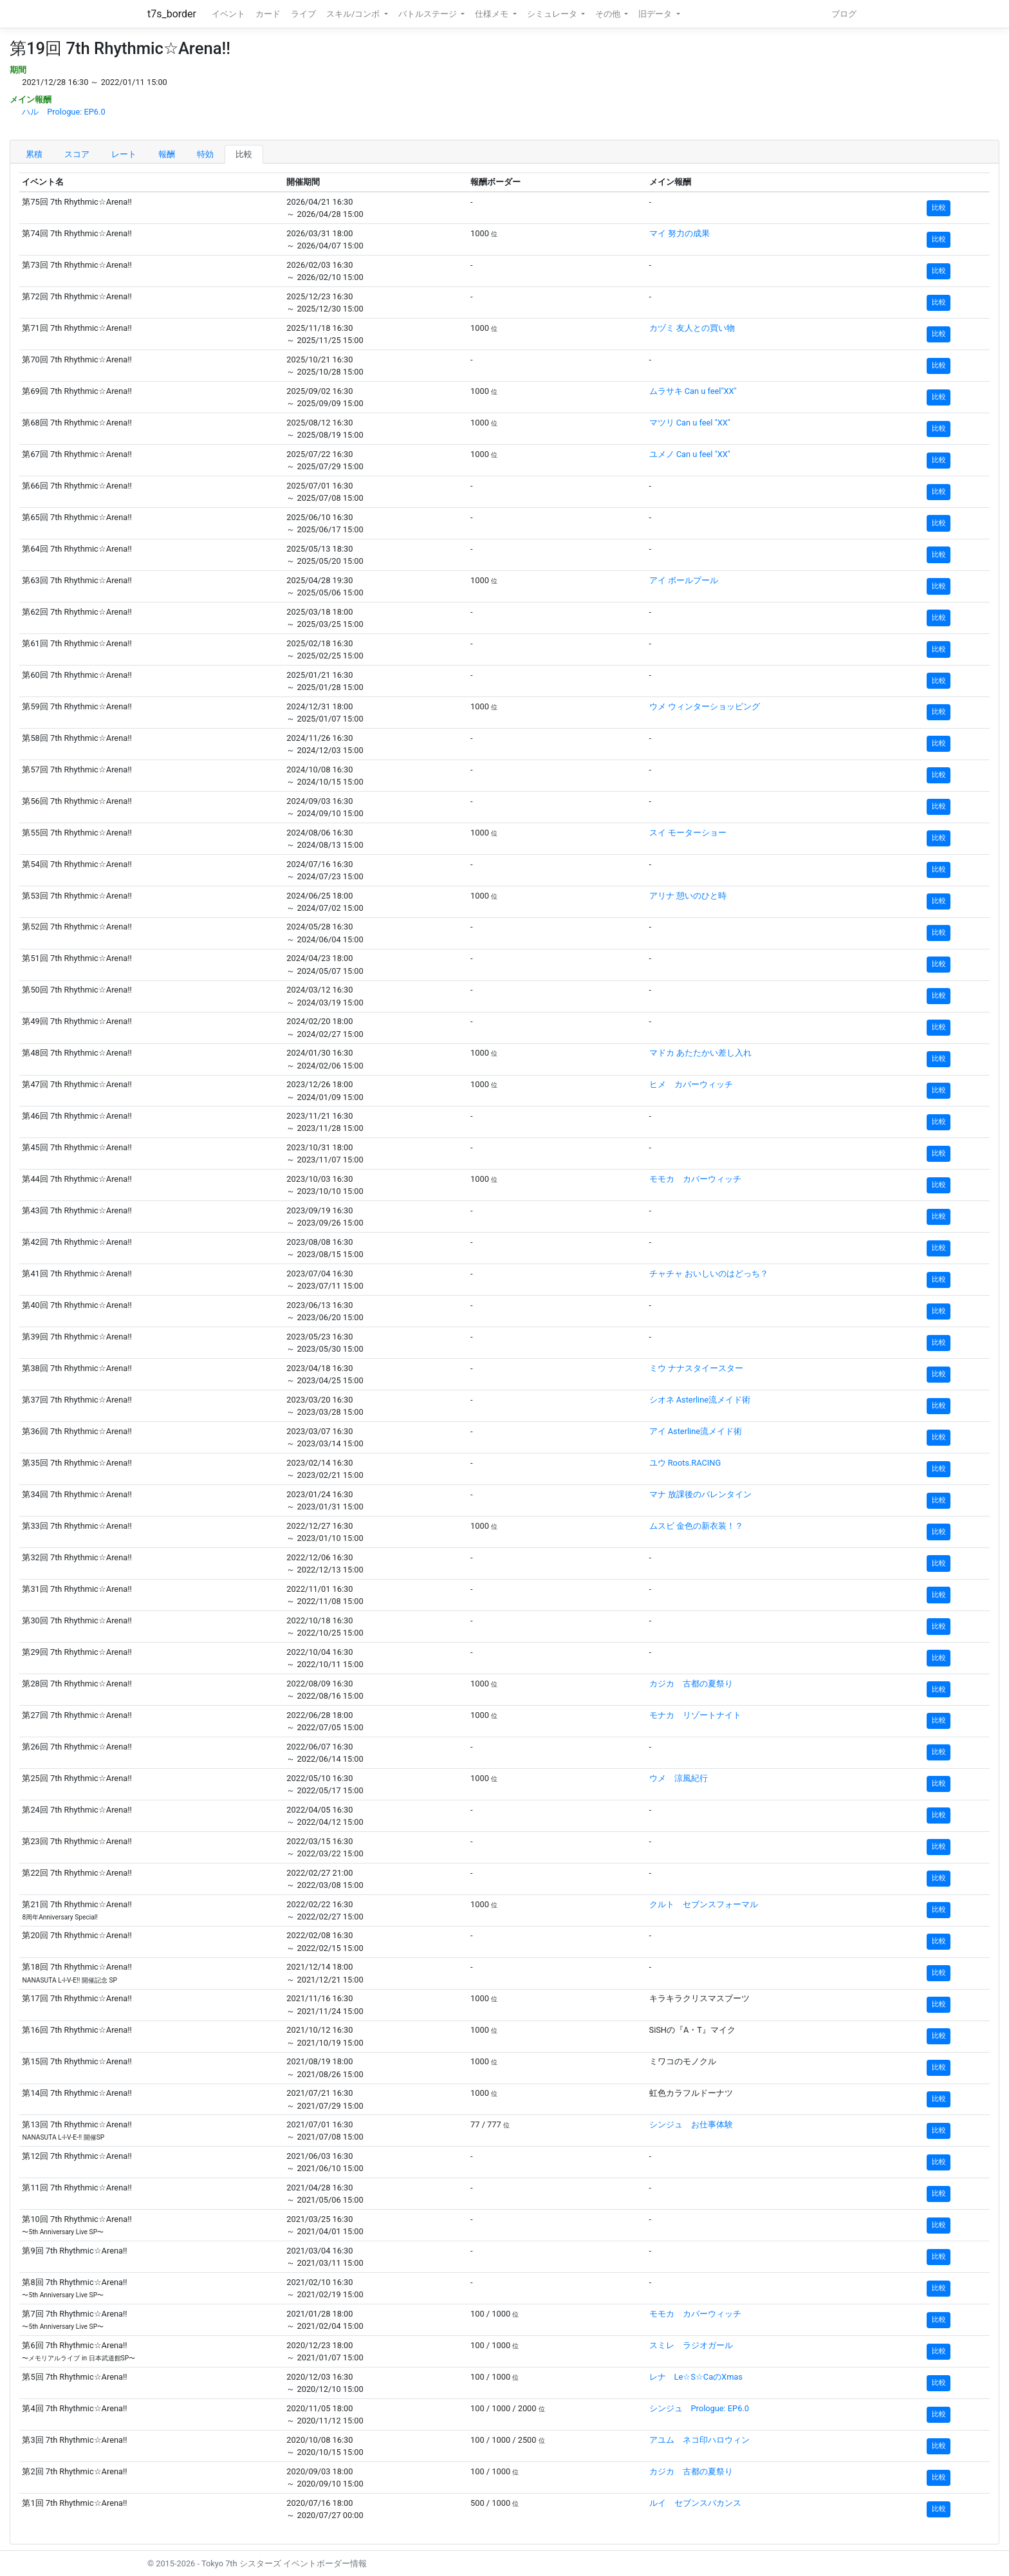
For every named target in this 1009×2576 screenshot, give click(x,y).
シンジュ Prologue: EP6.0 (699, 2408)
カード (268, 14)
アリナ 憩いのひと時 (688, 896)
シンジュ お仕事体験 (691, 2124)
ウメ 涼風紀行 (678, 1778)
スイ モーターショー (688, 832)
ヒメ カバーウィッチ (691, 1084)
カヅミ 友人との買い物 (692, 328)
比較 (244, 154)
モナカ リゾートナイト (695, 1715)
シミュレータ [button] (553, 14)
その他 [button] (608, 14)
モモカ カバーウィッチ (695, 1179)
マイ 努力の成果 (679, 233)
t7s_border (171, 14)
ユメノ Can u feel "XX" (689, 454)
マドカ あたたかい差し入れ (700, 1053)
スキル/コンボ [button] (354, 14)
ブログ (843, 14)
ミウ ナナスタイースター (696, 1368)
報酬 (166, 154)
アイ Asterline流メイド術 (696, 1431)
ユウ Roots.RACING (685, 1463)
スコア (76, 154)
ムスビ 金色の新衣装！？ (696, 1526)
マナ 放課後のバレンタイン (700, 1494)
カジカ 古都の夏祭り (691, 1683)
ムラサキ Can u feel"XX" (693, 391)
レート (123, 154)
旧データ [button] (656, 14)
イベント (228, 14)
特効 (205, 154)
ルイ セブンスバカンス (695, 2503)
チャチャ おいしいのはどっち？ (708, 1273)
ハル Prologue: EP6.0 (63, 112)
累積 (34, 154)
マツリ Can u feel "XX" (689, 422)
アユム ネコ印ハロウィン (699, 2440)
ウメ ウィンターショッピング (704, 706)
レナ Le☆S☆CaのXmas (696, 2377)
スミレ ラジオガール (691, 2345)
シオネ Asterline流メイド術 (700, 1400)
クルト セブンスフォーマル (703, 1904)
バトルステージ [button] (428, 14)
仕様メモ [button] (492, 14)
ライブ (303, 14)
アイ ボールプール (683, 580)
